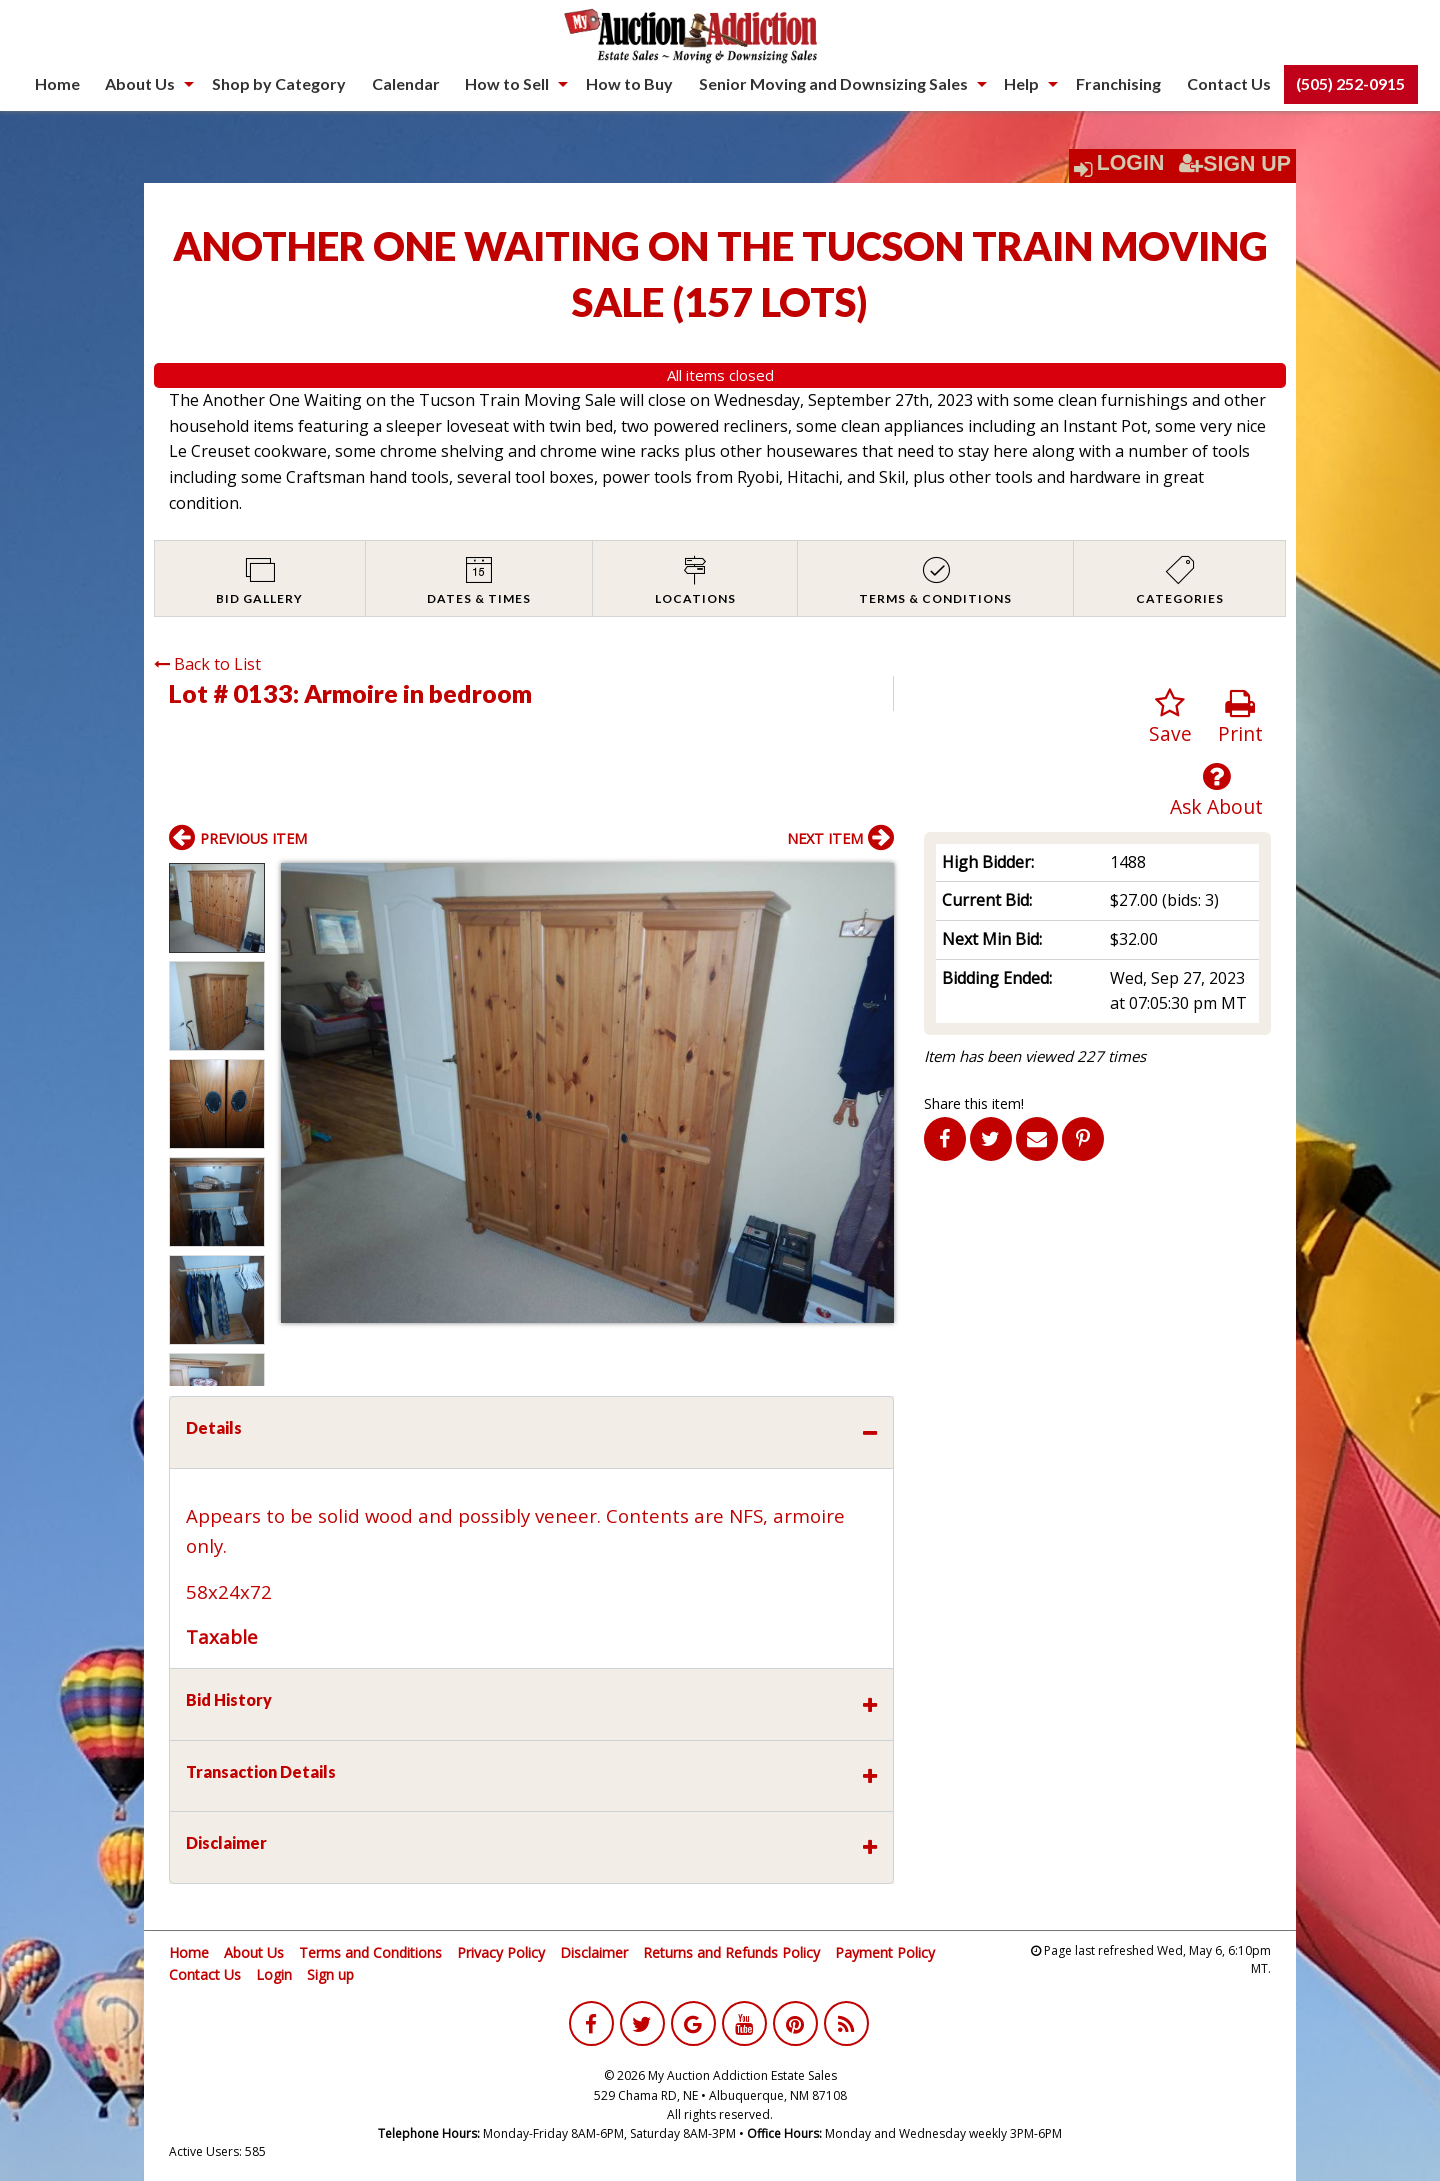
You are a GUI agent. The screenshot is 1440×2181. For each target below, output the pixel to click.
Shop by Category (279, 83)
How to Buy (629, 83)
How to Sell (507, 83)
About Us (140, 83)
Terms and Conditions (370, 1952)
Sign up (330, 1974)
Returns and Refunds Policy (731, 1952)
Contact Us (1229, 83)
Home (57, 83)
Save (1170, 717)
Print (1240, 717)
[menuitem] (57, 84)
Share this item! (974, 1103)
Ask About (1216, 790)
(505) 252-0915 (1350, 83)
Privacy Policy (501, 1952)
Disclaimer (594, 1952)
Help (1021, 83)
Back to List (207, 664)
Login (1131, 163)
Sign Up (1235, 164)
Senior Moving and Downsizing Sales (833, 83)
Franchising (1118, 83)
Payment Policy (885, 1952)
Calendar (406, 83)
